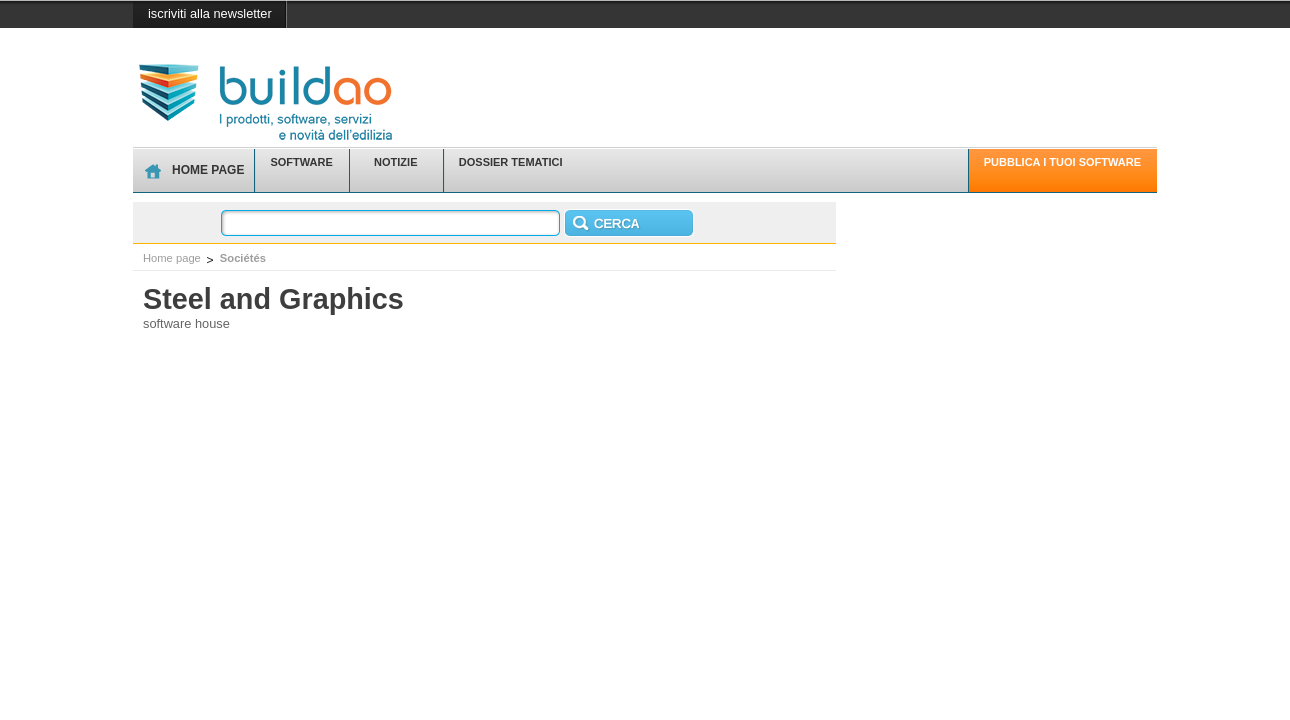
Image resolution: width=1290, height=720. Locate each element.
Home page (172, 258)
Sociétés (243, 258)
